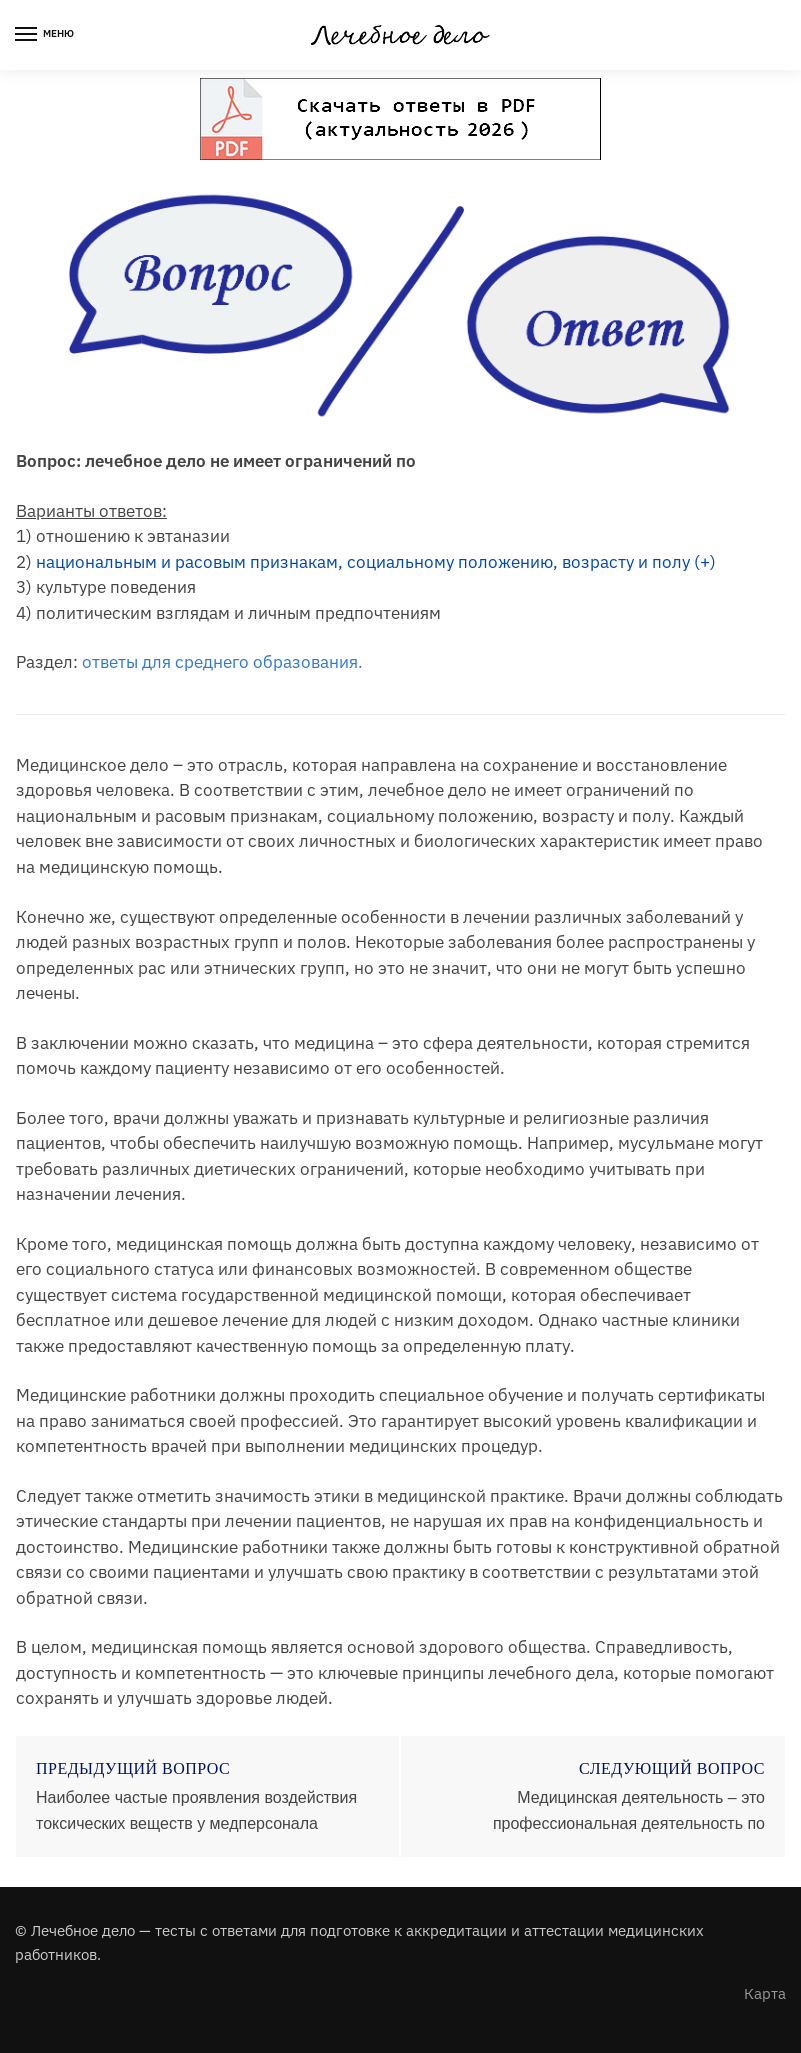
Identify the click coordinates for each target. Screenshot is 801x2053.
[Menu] (45, 35)
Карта (765, 1993)
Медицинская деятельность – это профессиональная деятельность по (629, 1810)
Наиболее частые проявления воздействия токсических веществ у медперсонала (196, 1810)
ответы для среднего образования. (222, 662)
